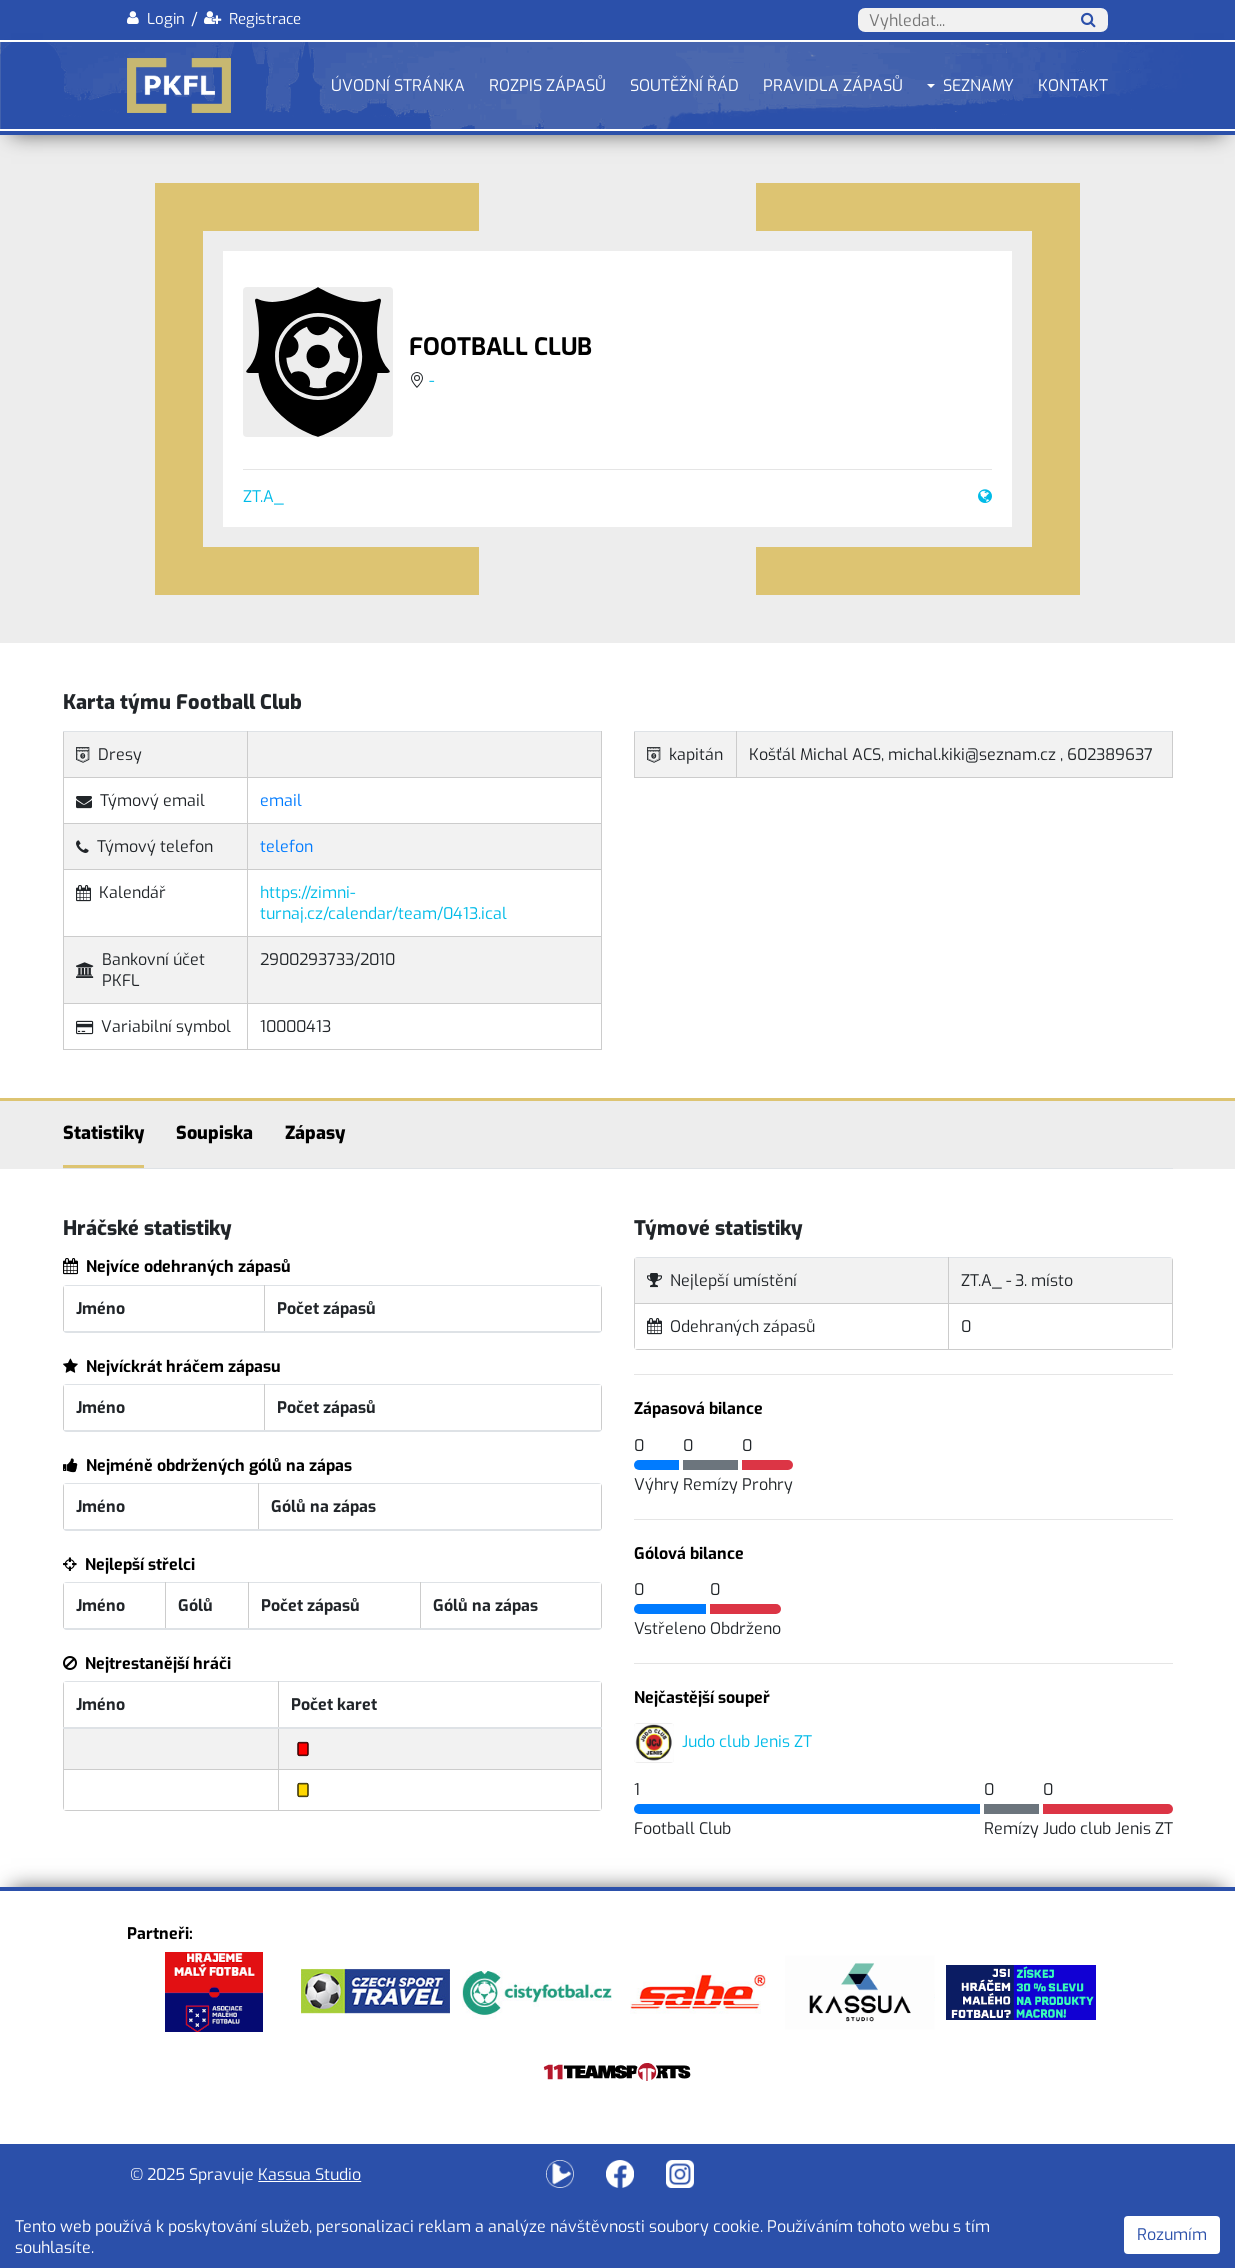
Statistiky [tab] (103, 1133)
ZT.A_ (263, 496)
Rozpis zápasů (547, 85)
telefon (286, 846)
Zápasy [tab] (315, 1133)
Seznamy (978, 85)
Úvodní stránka (398, 85)
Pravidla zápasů (833, 85)
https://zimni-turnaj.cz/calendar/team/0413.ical (383, 903)
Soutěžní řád (684, 85)
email (281, 800)
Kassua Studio (309, 2174)
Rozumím (1172, 2234)
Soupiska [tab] (214, 1133)
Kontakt (1073, 85)
